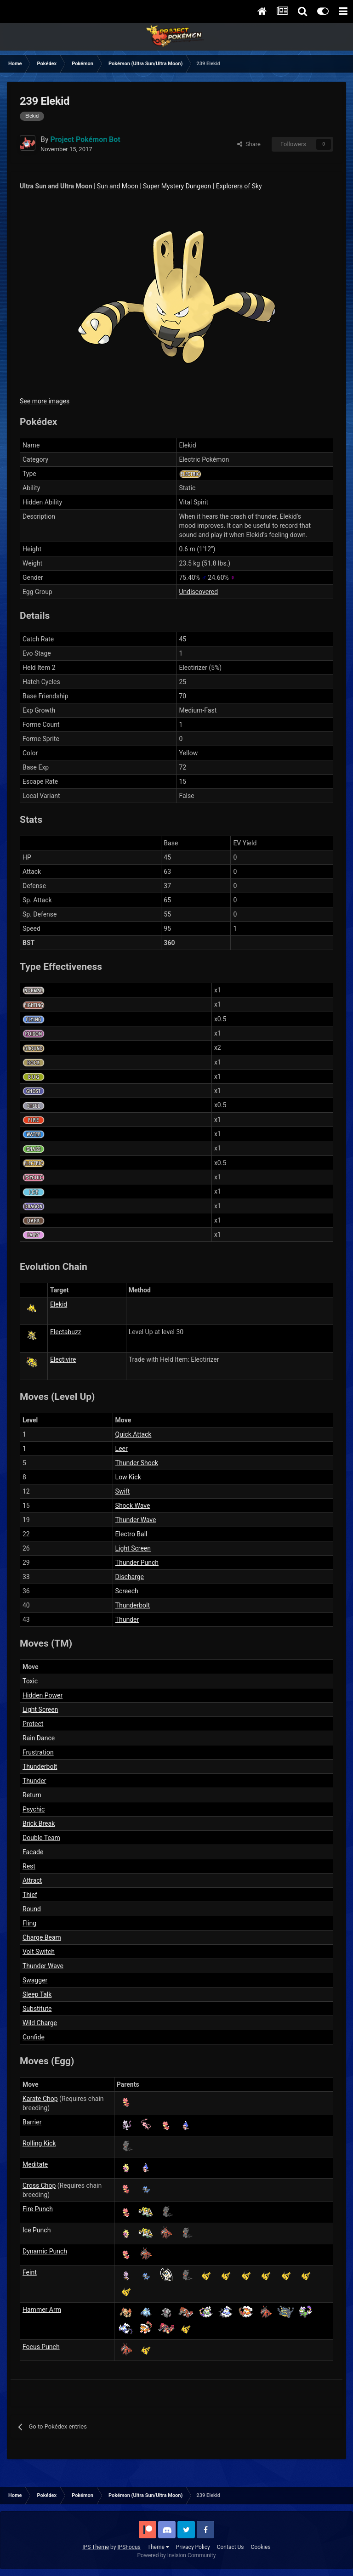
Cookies (261, 2547)
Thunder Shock (136, 1462)
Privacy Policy (193, 2547)
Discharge (129, 1576)
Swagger (35, 1980)
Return (32, 1795)
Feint (30, 2272)
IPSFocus (128, 2547)
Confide (34, 2037)
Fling (29, 1923)
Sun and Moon (117, 186)
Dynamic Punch (45, 2251)
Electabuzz (65, 1332)
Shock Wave (132, 1505)
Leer (121, 1448)
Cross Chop (39, 2185)
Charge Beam (42, 1937)
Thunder (127, 1619)
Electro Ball (131, 1534)
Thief (30, 1894)
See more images (44, 401)
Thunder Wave (135, 1519)
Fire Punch (38, 2209)
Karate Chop (40, 2098)
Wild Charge (40, 2023)
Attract (32, 1880)
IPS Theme (95, 2547)
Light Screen (133, 1548)
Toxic (30, 1681)
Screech (126, 1591)
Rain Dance (39, 1738)
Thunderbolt (132, 1605)
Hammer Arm (42, 2309)
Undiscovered (198, 591)
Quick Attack (133, 1434)
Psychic (34, 1809)
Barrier (32, 2122)
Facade (33, 1852)
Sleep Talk (37, 1994)
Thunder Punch (137, 1562)
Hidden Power (43, 1695)
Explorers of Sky (239, 186)
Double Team (41, 1837)
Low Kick (128, 1477)
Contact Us (230, 2547)
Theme (158, 2547)
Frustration (38, 1752)
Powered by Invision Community (176, 2555)
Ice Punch (37, 2230)
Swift (122, 1491)
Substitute (37, 2008)
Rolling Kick (39, 2143)
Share (249, 144)
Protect (33, 1723)
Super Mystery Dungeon (177, 186)
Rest (29, 1866)
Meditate (35, 2164)
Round (32, 1909)
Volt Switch (39, 1951)
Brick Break (39, 1823)
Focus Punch (41, 2346)
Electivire (63, 1359)
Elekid (58, 1304)
